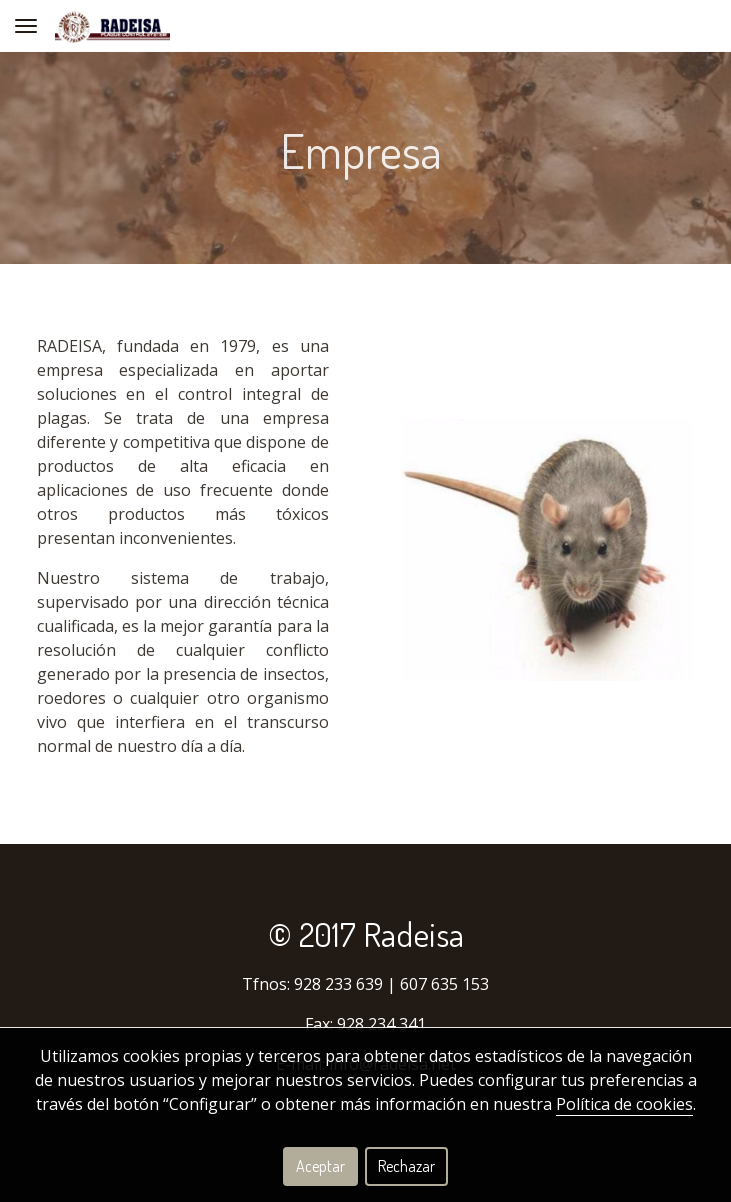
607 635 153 (444, 984)
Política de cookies (624, 1104)
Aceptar (320, 1166)
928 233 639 (338, 984)
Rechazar (406, 1166)
